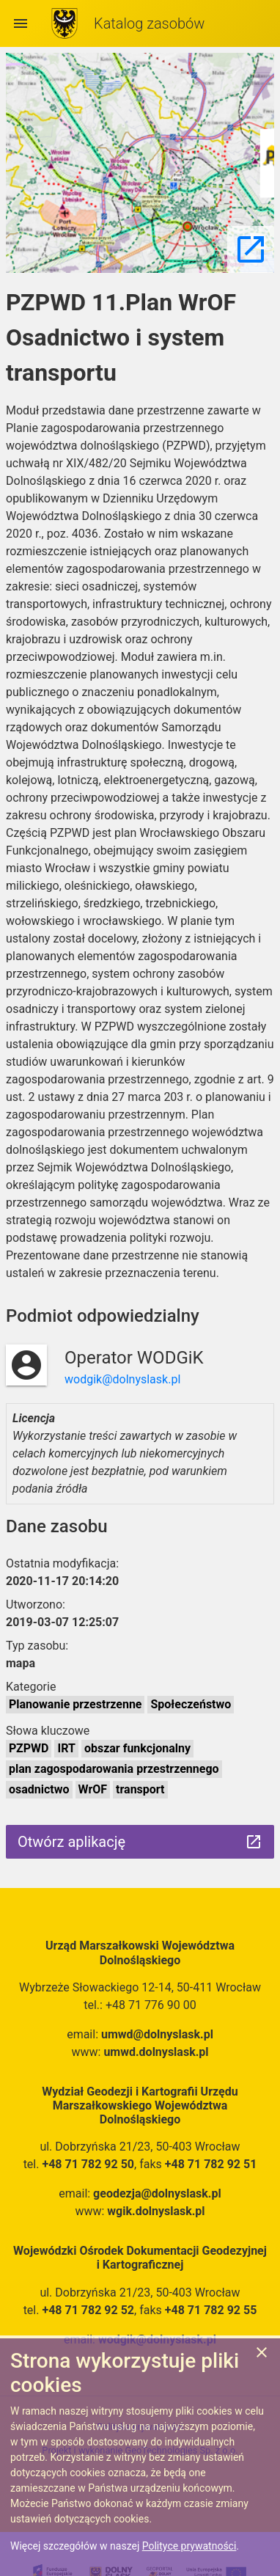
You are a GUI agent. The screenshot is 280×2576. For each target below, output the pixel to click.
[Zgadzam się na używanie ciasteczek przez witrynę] (261, 2354)
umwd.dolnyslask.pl (155, 2052)
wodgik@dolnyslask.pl (122, 1379)
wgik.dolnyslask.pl (156, 2211)
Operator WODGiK (134, 1357)
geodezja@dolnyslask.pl (157, 2193)
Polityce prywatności (189, 2546)
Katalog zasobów (149, 23)
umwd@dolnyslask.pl (157, 2034)
